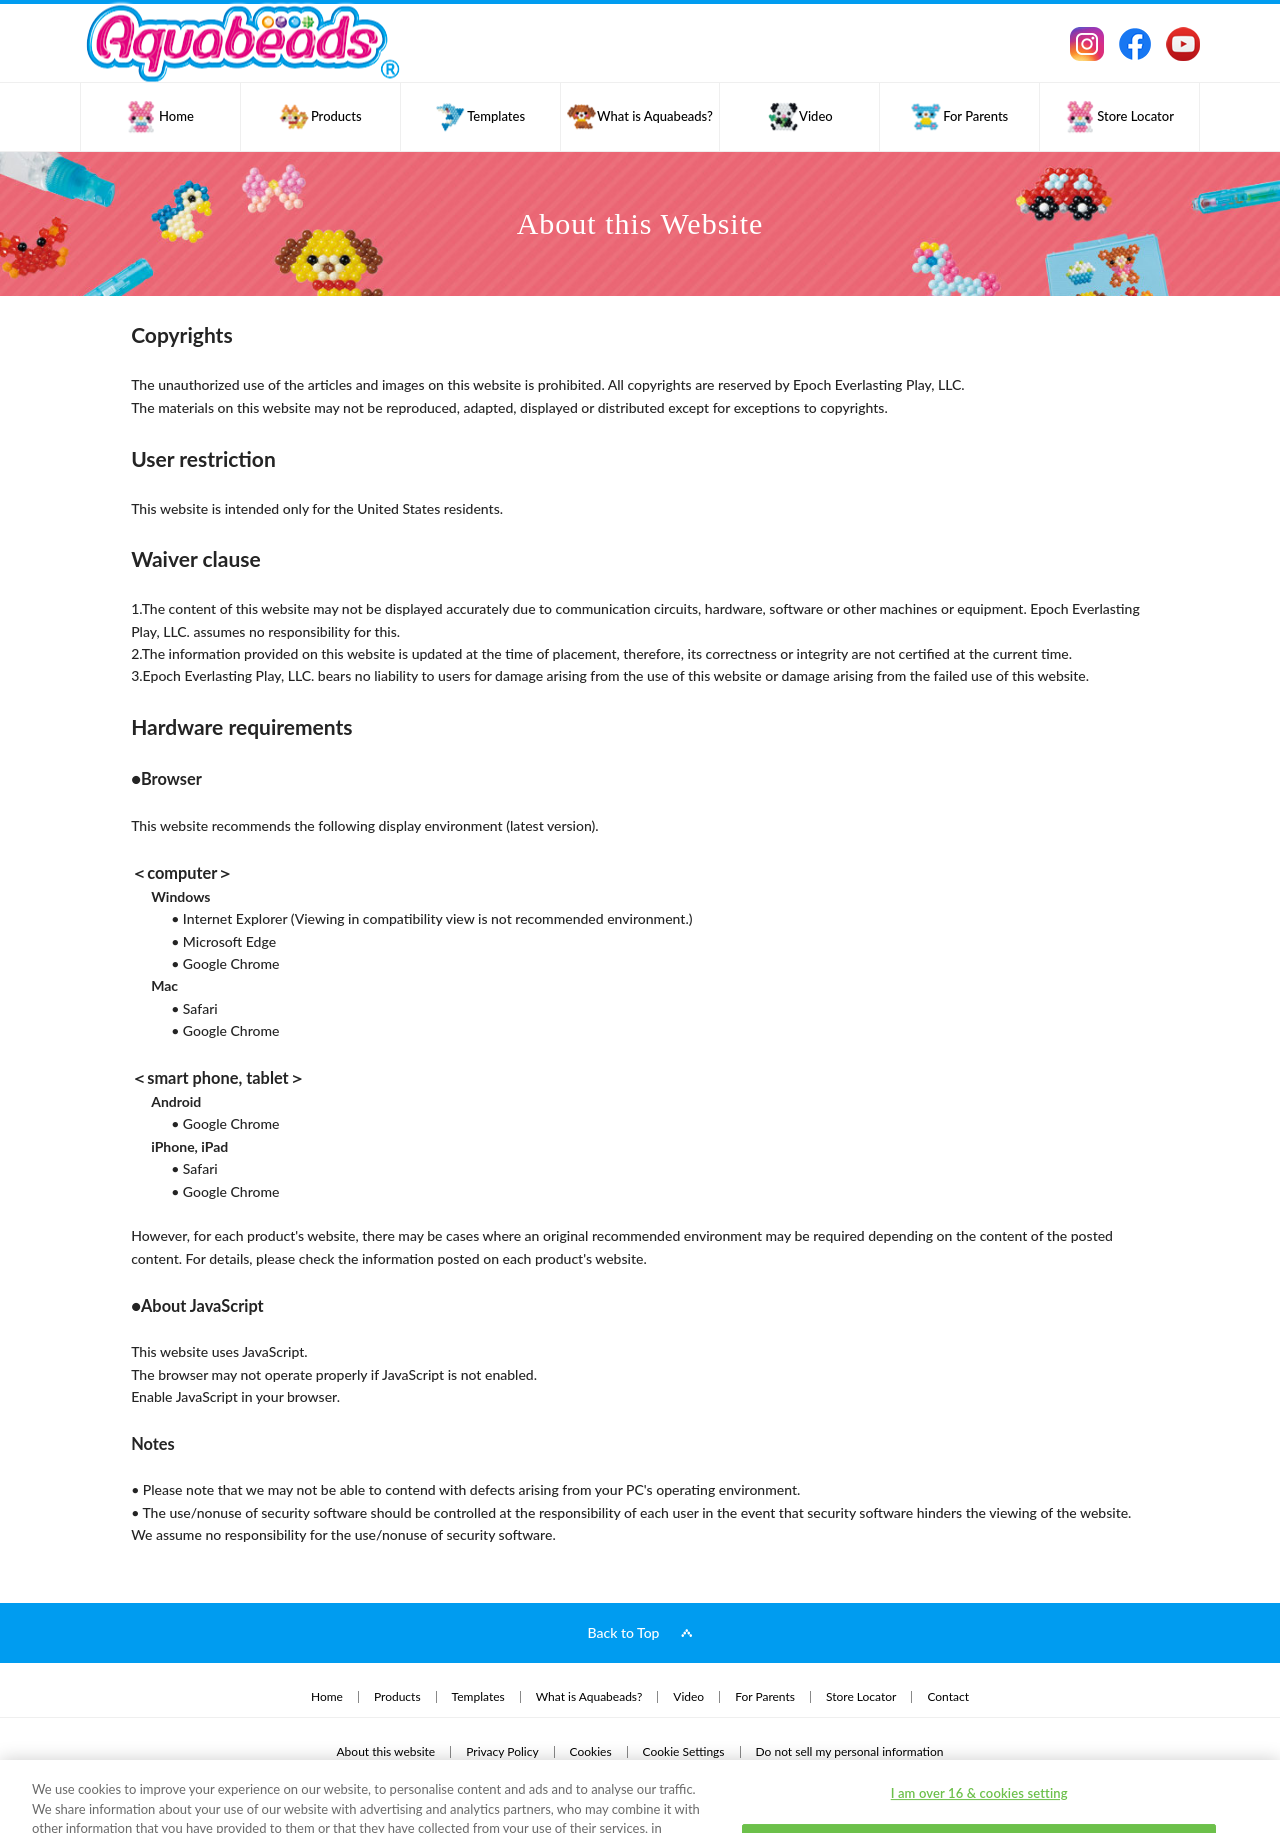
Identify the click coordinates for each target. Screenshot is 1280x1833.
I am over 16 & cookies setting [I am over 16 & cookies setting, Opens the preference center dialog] (979, 1720)
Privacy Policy (168, 1774)
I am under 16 (979, 1770)
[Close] (1248, 1768)
